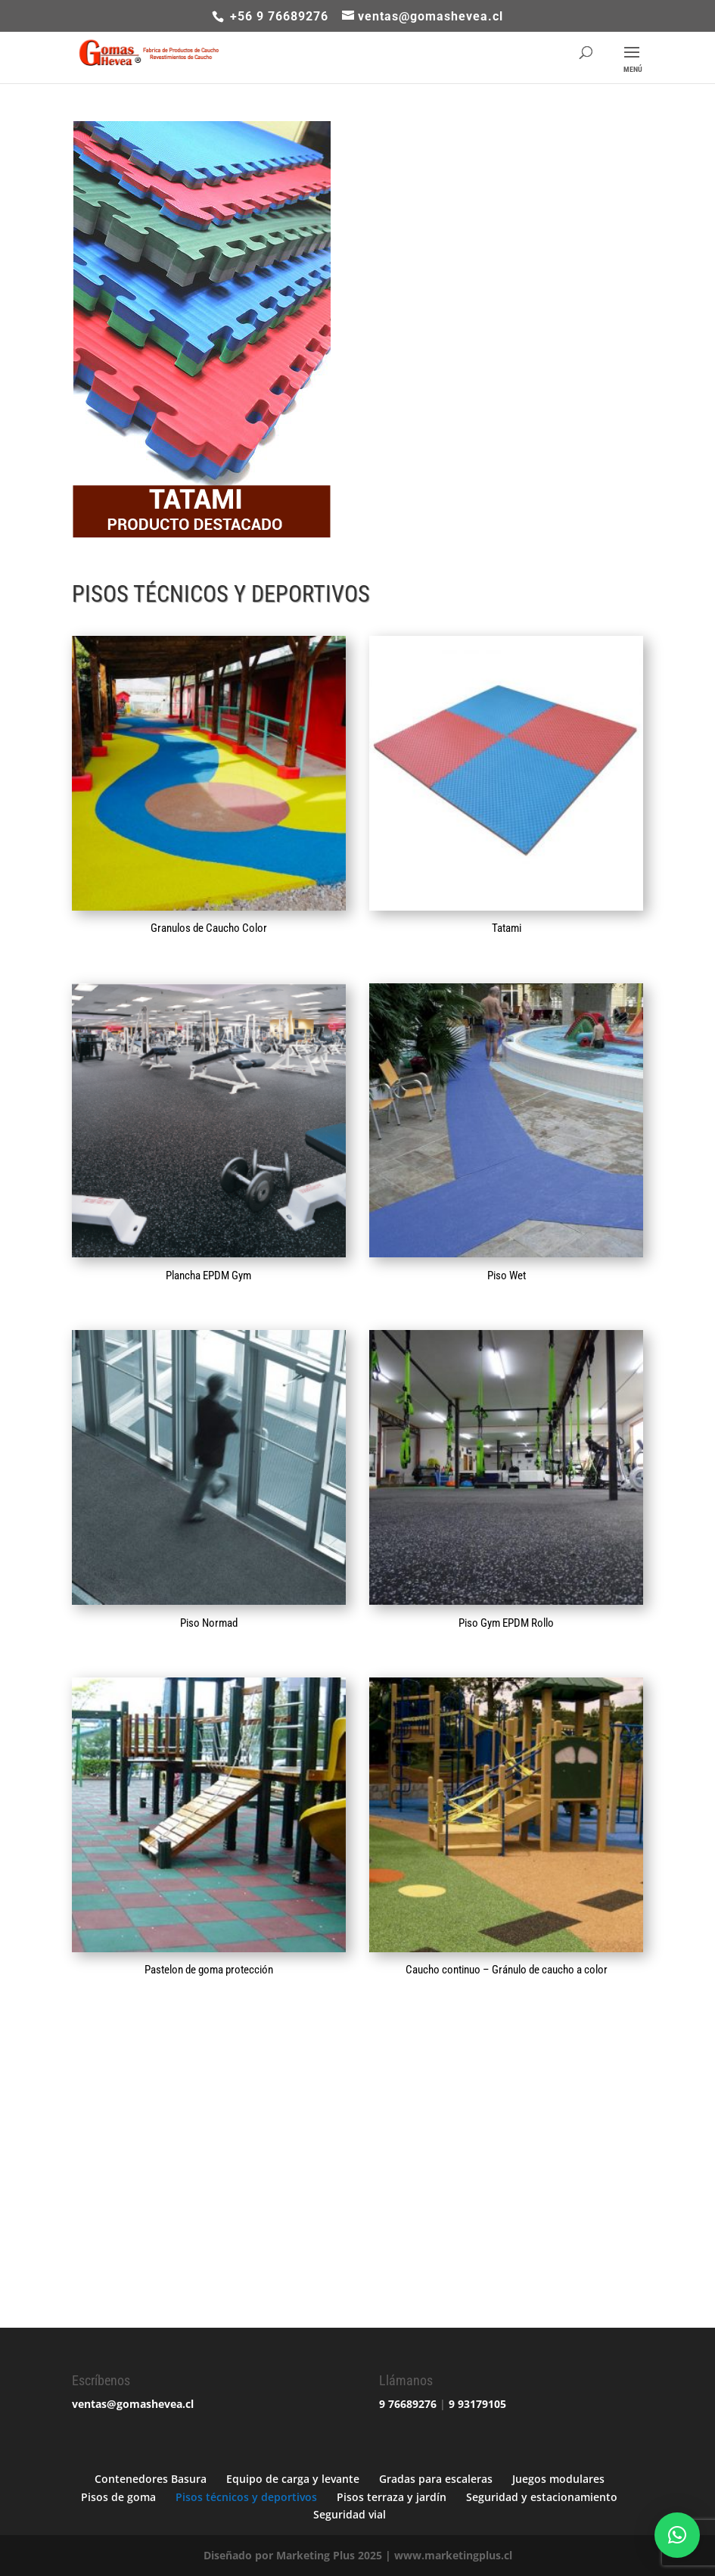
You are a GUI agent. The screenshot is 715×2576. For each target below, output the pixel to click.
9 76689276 (408, 2404)
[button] (677, 2535)
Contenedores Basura (151, 2479)
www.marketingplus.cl (453, 2555)
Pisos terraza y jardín (391, 2497)
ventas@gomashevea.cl (133, 2404)
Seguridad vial (349, 2514)
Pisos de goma (118, 2497)
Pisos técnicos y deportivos (246, 2497)
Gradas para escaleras (436, 2479)
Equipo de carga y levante (292, 2479)
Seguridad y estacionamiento (541, 2497)
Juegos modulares (558, 2479)
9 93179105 (477, 2404)
